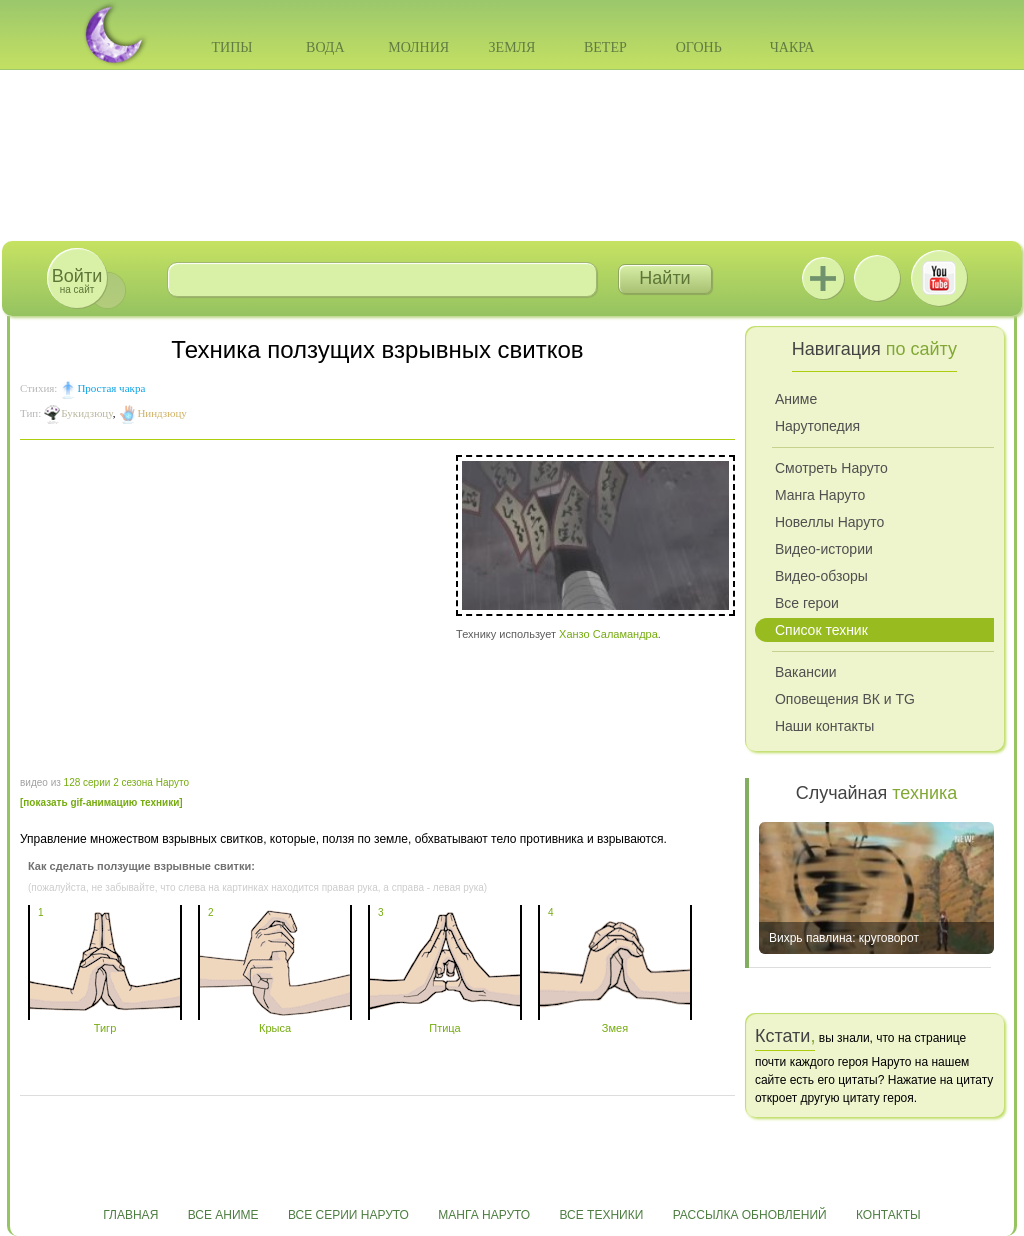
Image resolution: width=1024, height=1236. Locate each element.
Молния (418, 47)
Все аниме (223, 1215)
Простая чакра (111, 388)
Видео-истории (824, 549)
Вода (325, 47)
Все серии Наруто (348, 1215)
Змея (615, 1022)
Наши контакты (824, 726)
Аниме (796, 399)
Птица (445, 1022)
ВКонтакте (877, 278)
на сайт (77, 280)
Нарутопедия (817, 426)
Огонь (699, 47)
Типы (231, 47)
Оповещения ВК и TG (845, 699)
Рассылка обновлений (750, 1215)
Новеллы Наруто (829, 522)
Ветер (605, 47)
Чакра (792, 47)
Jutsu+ (823, 278)
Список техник (821, 630)
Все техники (601, 1215)
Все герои (807, 603)
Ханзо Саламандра (608, 634)
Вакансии (806, 672)
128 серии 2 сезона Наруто (126, 782)
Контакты (888, 1215)
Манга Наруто (820, 495)
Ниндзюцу (161, 413)
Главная (130, 1215)
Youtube (939, 278)
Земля (512, 47)
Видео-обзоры (821, 576)
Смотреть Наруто (831, 468)
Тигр (105, 1022)
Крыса (275, 1022)
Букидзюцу (86, 413)
